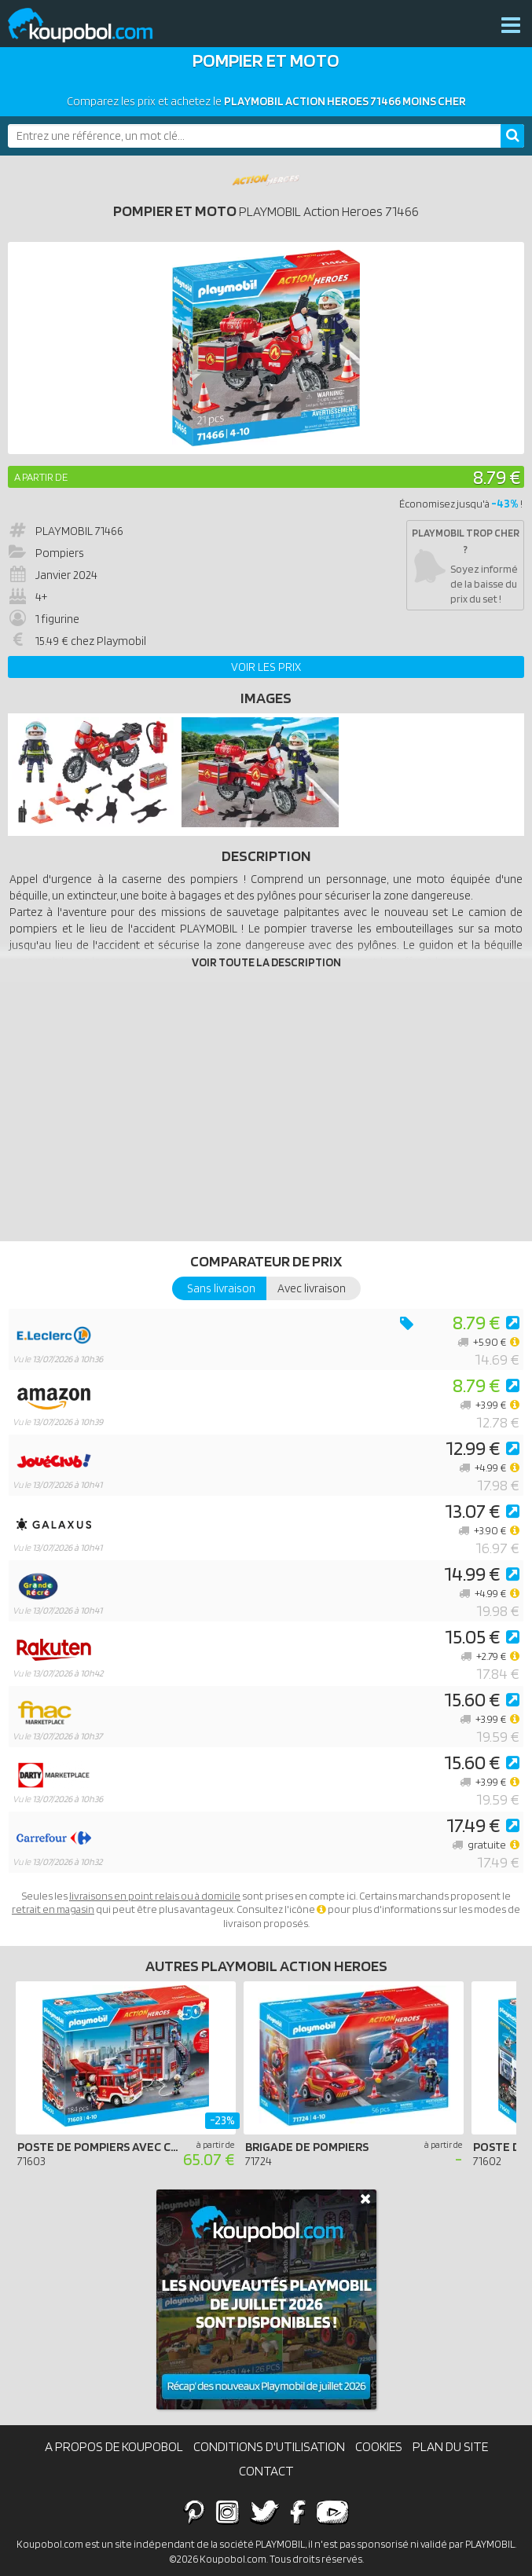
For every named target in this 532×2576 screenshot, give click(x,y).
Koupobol (90, 25)
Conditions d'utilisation (269, 2446)
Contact (266, 2471)
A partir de (41, 477)
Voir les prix (266, 667)
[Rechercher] (512, 136)
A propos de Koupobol (114, 2446)
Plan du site (450, 2446)
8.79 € (496, 476)
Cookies (378, 2446)
